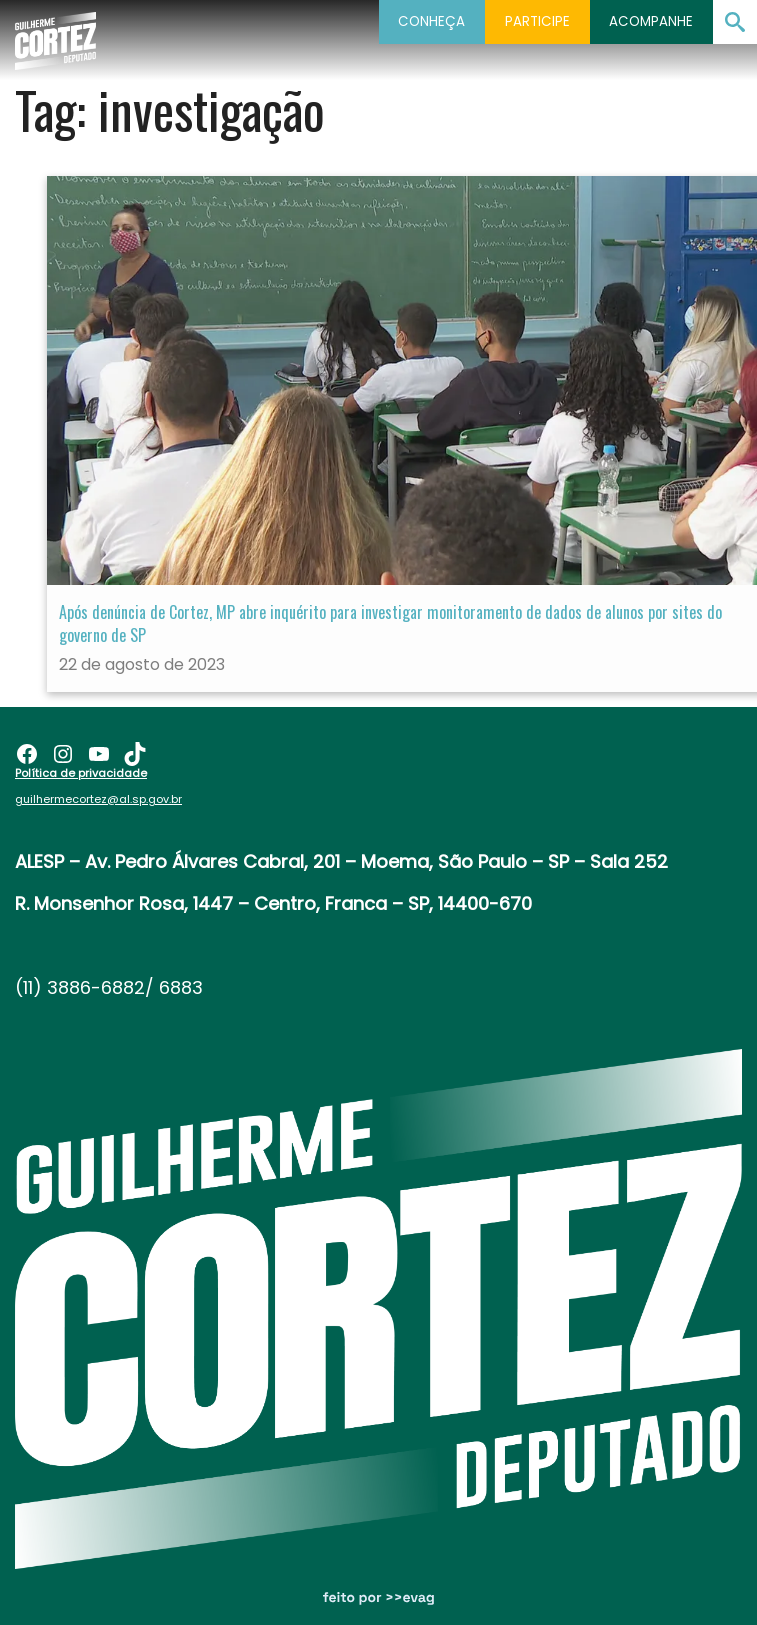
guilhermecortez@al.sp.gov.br (98, 799)
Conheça (431, 21)
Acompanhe (651, 21)
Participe (537, 21)
